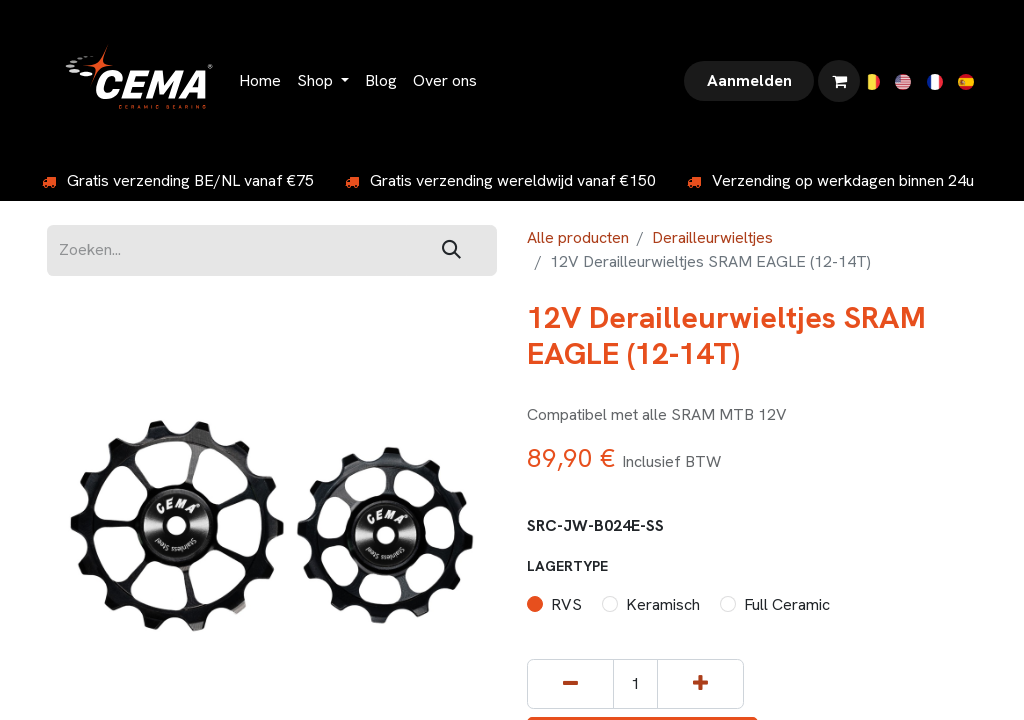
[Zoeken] (451, 250)
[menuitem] (260, 81)
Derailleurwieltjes (712, 237)
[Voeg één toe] (700, 684)
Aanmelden (749, 80)
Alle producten (578, 237)
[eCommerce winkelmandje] (839, 81)
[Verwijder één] (570, 684)
